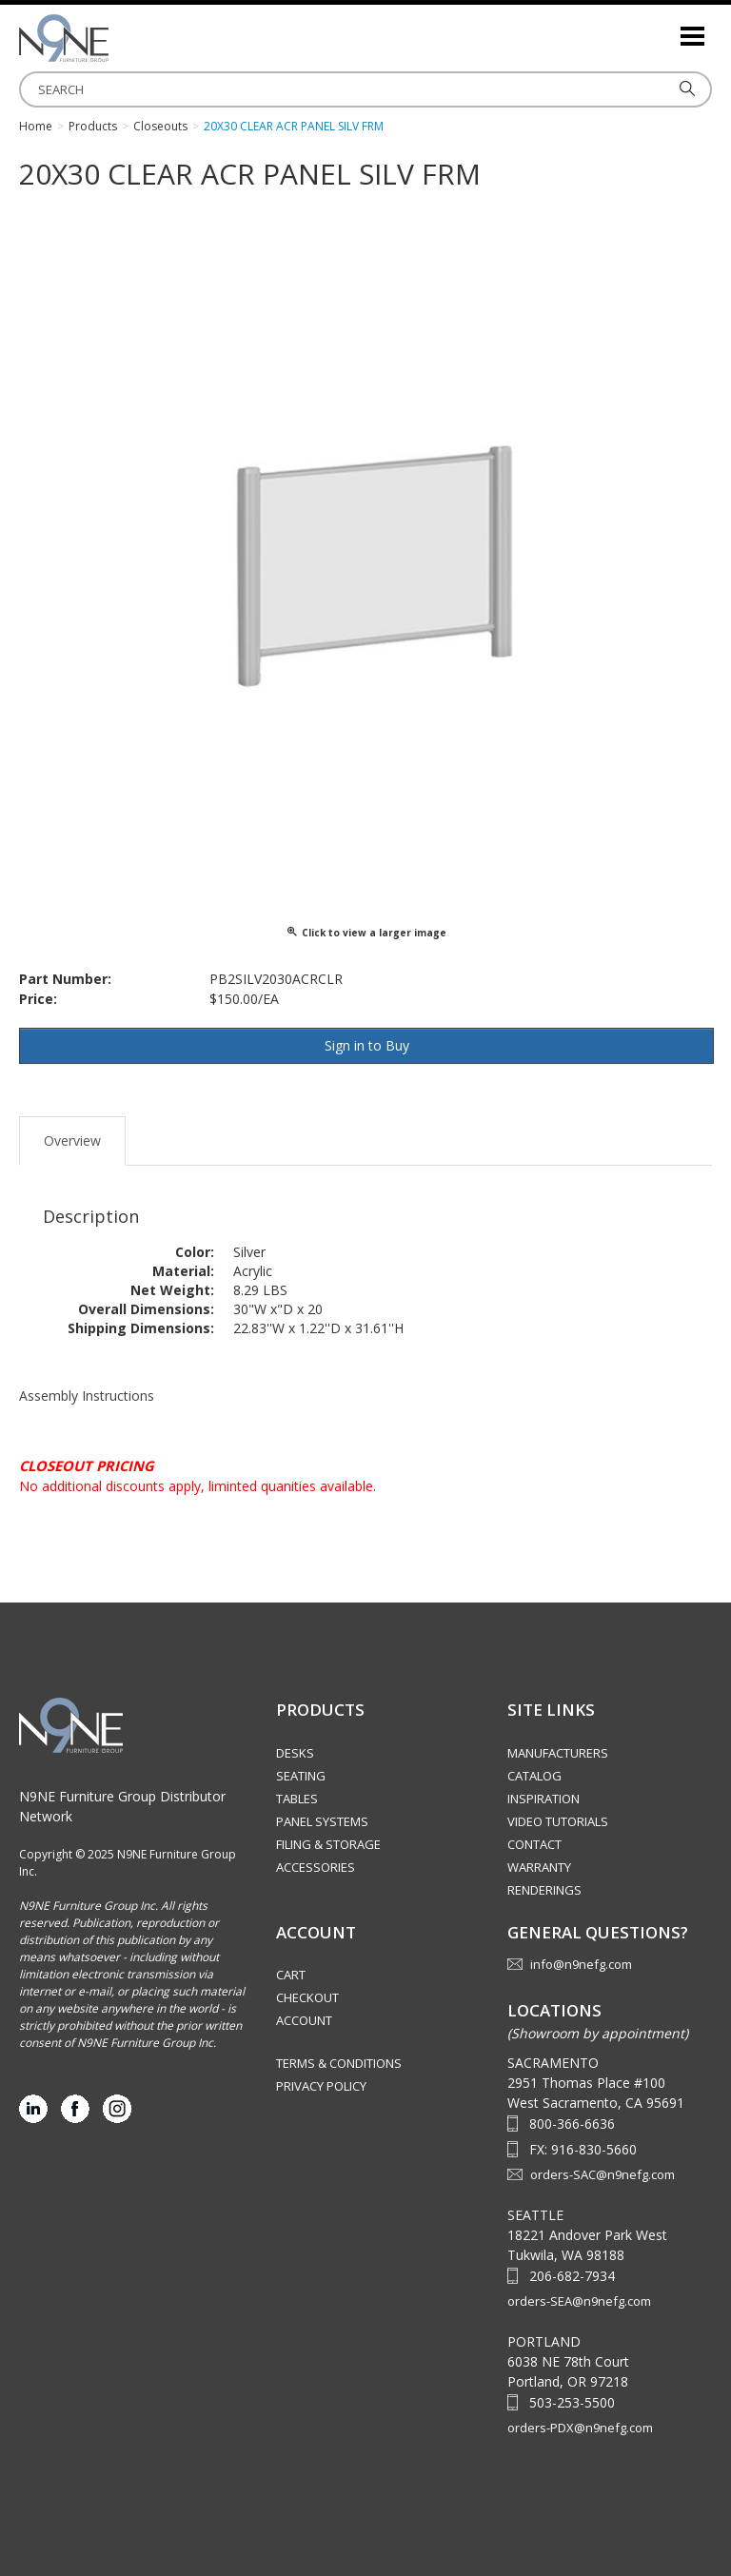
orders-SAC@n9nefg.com (602, 2174)
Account (304, 2020)
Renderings (544, 1889)
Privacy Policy (321, 2085)
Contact (534, 1844)
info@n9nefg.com (581, 1964)
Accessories (315, 1867)
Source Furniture (114, 38)
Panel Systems (322, 1821)
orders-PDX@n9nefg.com (580, 2427)
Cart (291, 1974)
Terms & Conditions (339, 2063)
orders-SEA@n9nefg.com (579, 2301)
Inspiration (543, 1798)
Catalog (534, 1775)
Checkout (307, 1997)
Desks (295, 1752)
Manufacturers (557, 1752)
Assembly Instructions (86, 1395)
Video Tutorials (557, 1821)
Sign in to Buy (367, 1045)
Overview (72, 1140)
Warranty (539, 1867)
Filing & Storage (328, 1844)
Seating (301, 1775)
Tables (297, 1798)
